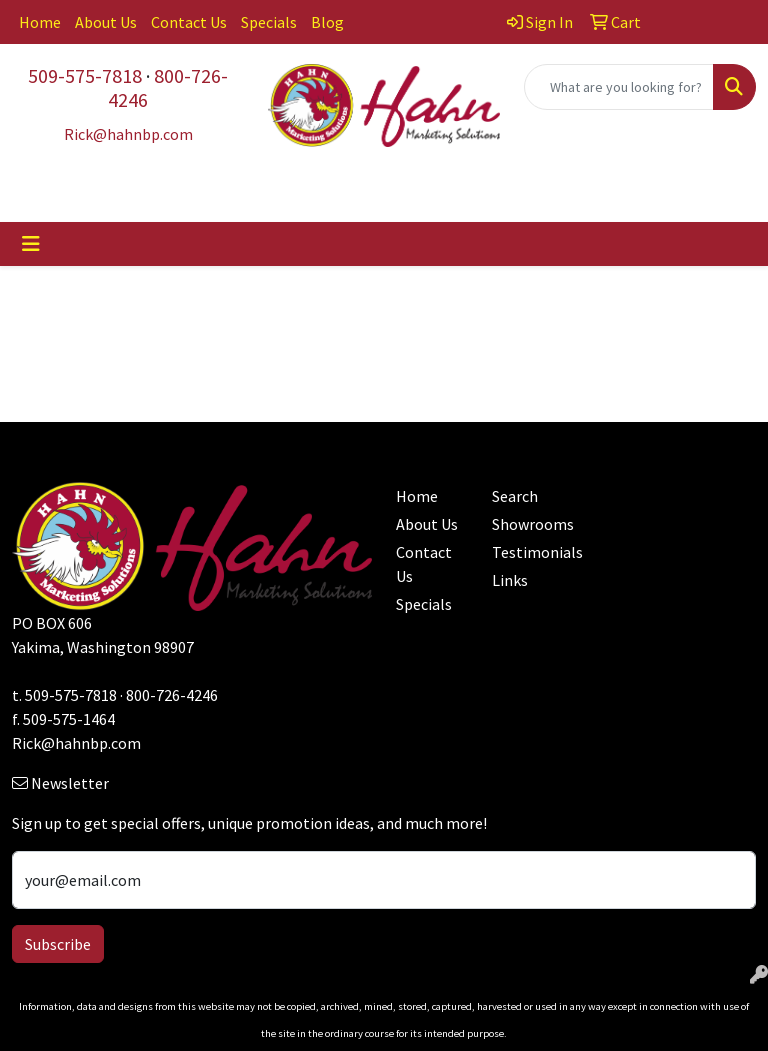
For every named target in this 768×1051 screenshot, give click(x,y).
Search (515, 496)
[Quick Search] (619, 87)
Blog (327, 22)
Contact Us (189, 22)
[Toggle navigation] (31, 244)
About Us (106, 22)
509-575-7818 (85, 75)
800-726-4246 (168, 87)
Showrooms (528, 524)
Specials (269, 22)
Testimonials (528, 552)
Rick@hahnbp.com (76, 743)
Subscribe (58, 944)
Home (40, 22)
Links (510, 580)
